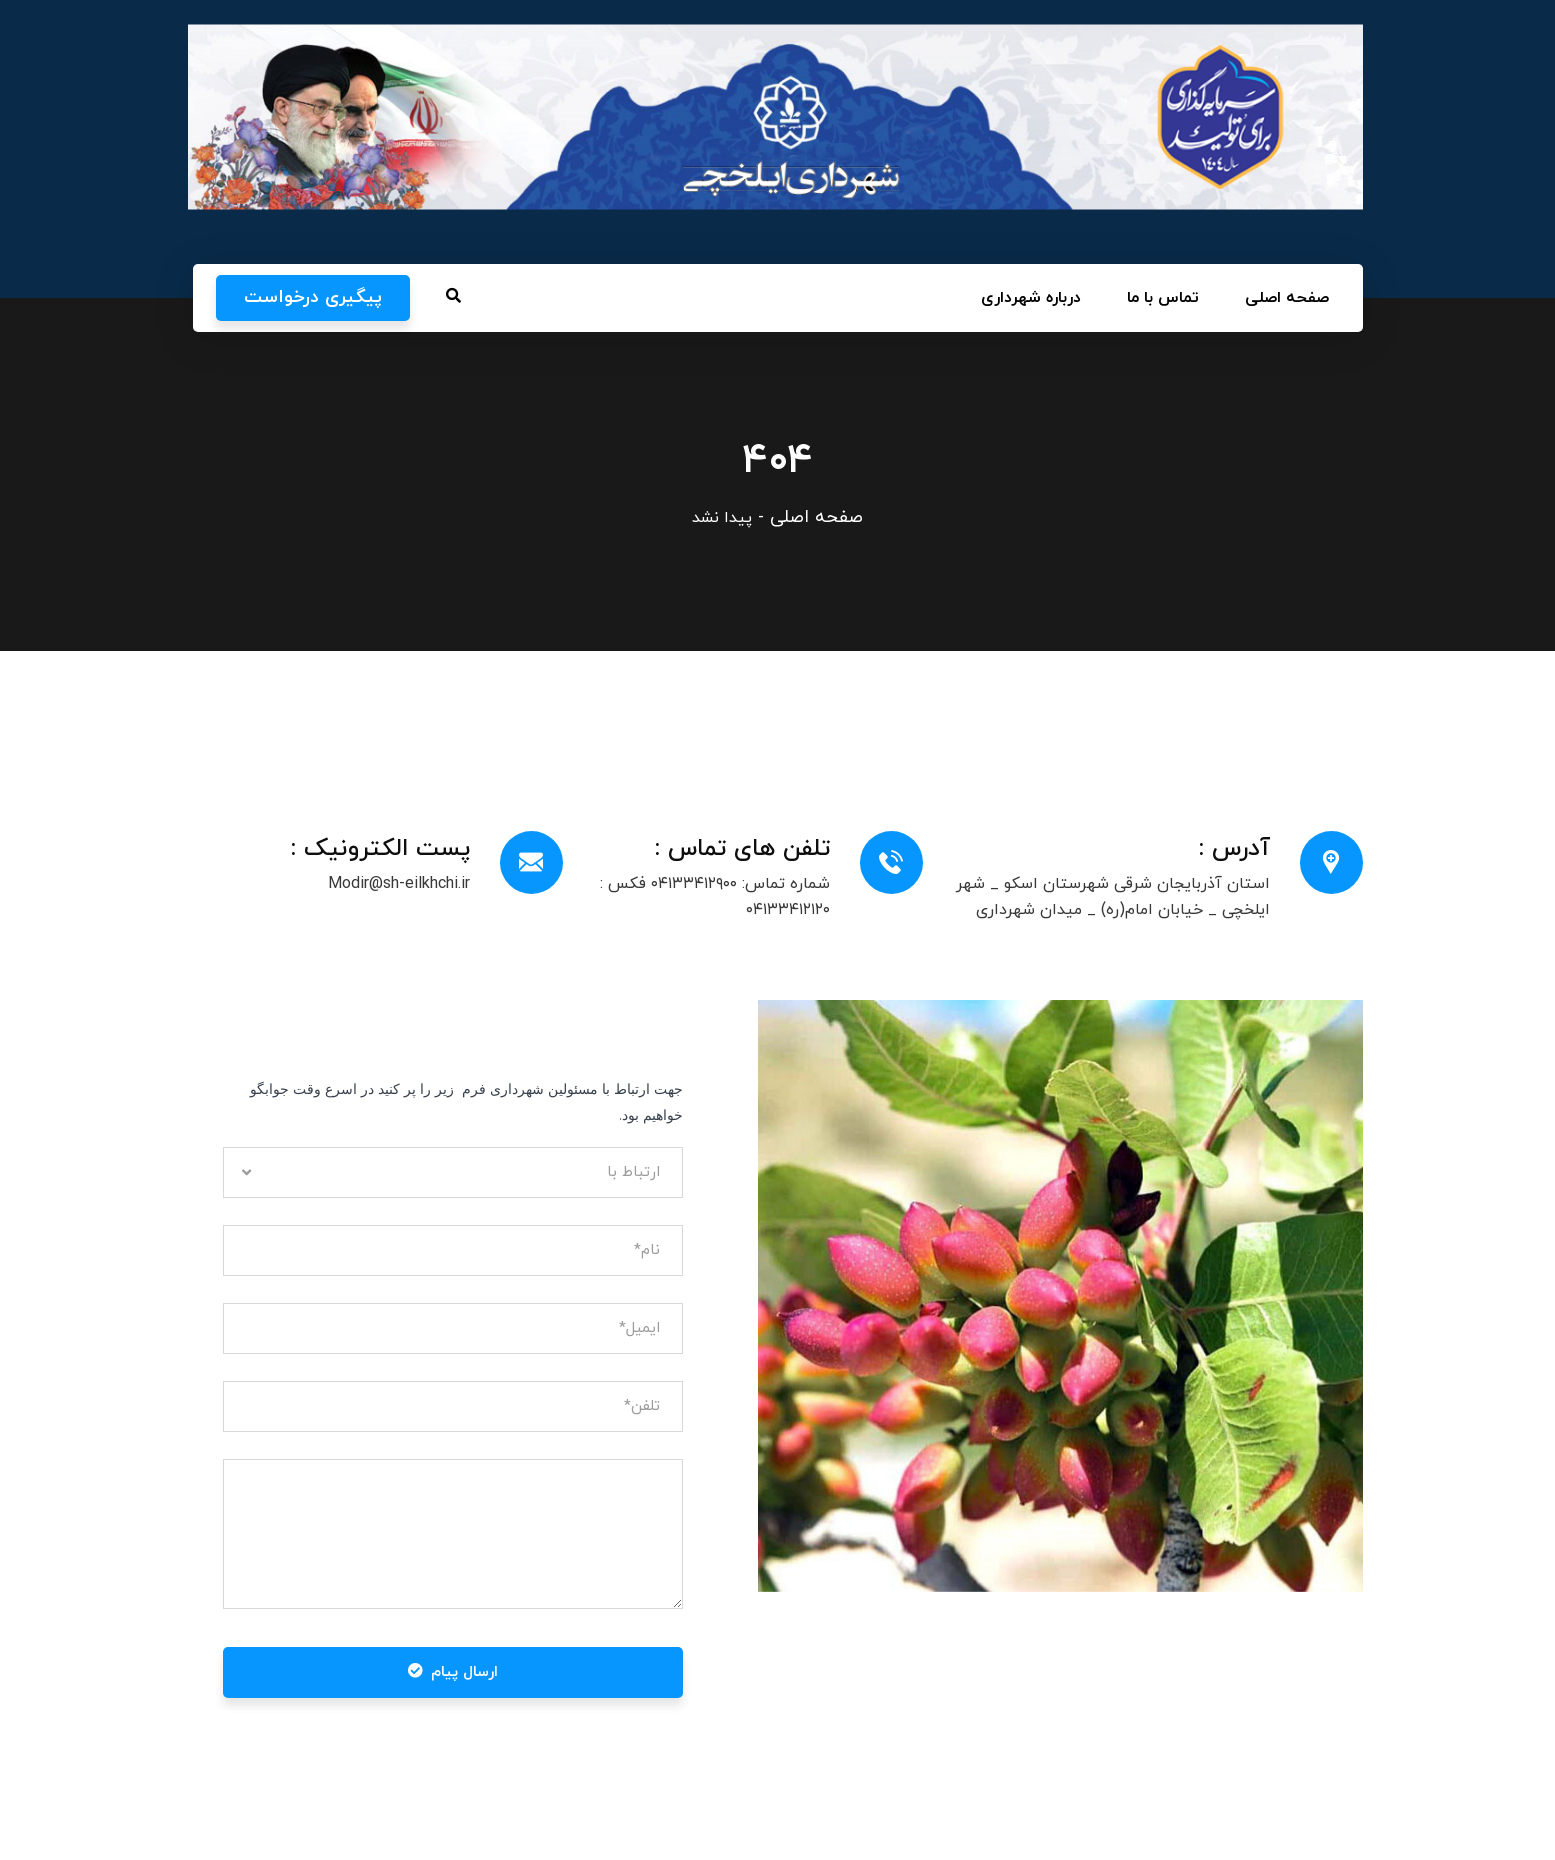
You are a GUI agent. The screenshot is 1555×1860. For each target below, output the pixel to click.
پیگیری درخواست (313, 297)
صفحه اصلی (816, 517)
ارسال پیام (453, 1672)
